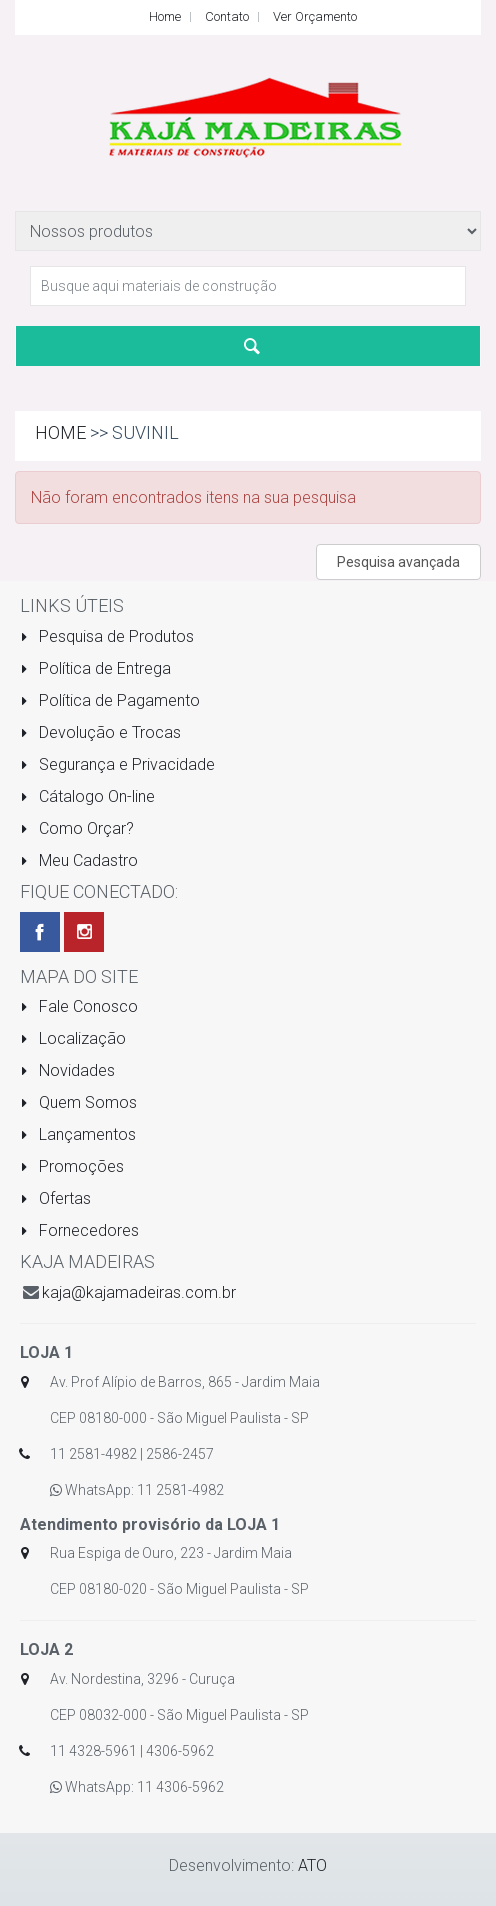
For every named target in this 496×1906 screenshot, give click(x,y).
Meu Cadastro (79, 860)
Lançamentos (78, 1134)
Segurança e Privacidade (117, 764)
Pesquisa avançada (398, 562)
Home (165, 16)
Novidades (67, 1070)
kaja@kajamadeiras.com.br (139, 1292)
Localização (73, 1038)
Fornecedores (79, 1230)
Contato (227, 16)
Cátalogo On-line (87, 796)
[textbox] (248, 286)
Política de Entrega (95, 668)
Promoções (72, 1166)
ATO (312, 1865)
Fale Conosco (79, 1006)
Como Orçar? (77, 828)
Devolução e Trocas (100, 732)
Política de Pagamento (110, 700)
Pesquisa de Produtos (107, 636)
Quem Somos (78, 1102)
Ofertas (55, 1198)
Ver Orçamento (315, 16)
